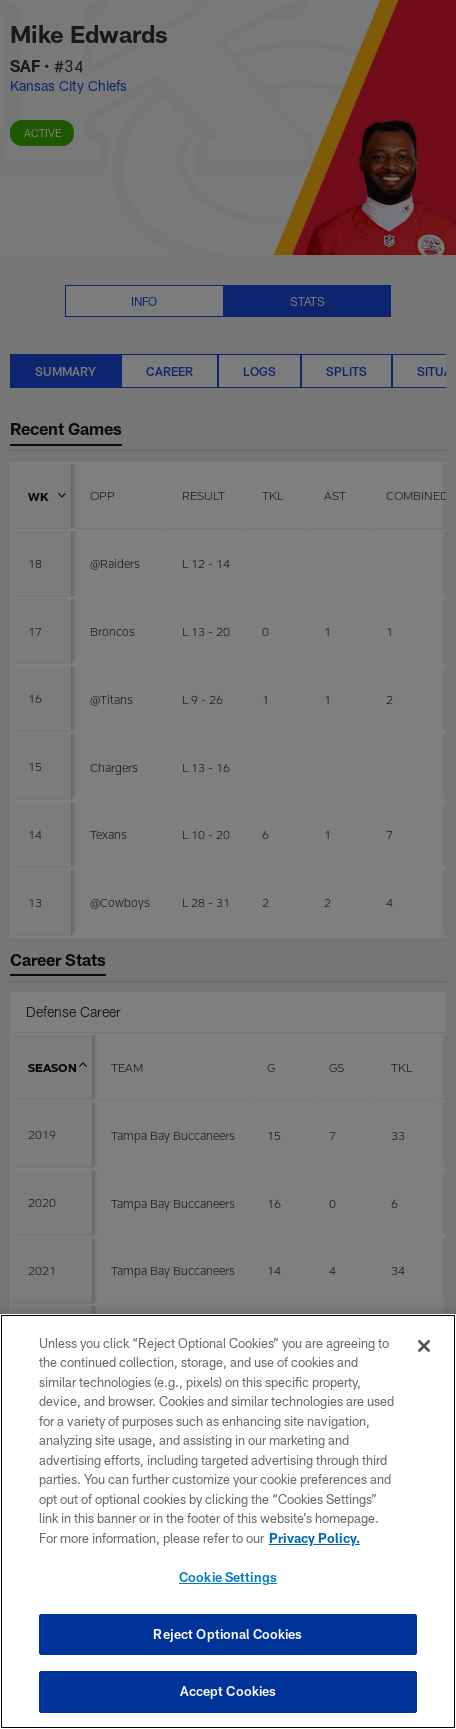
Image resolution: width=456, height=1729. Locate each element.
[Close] (424, 1346)
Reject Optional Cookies (227, 1634)
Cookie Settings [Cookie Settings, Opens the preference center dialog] (228, 1577)
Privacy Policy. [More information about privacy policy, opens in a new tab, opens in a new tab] (314, 1538)
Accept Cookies (228, 1691)
